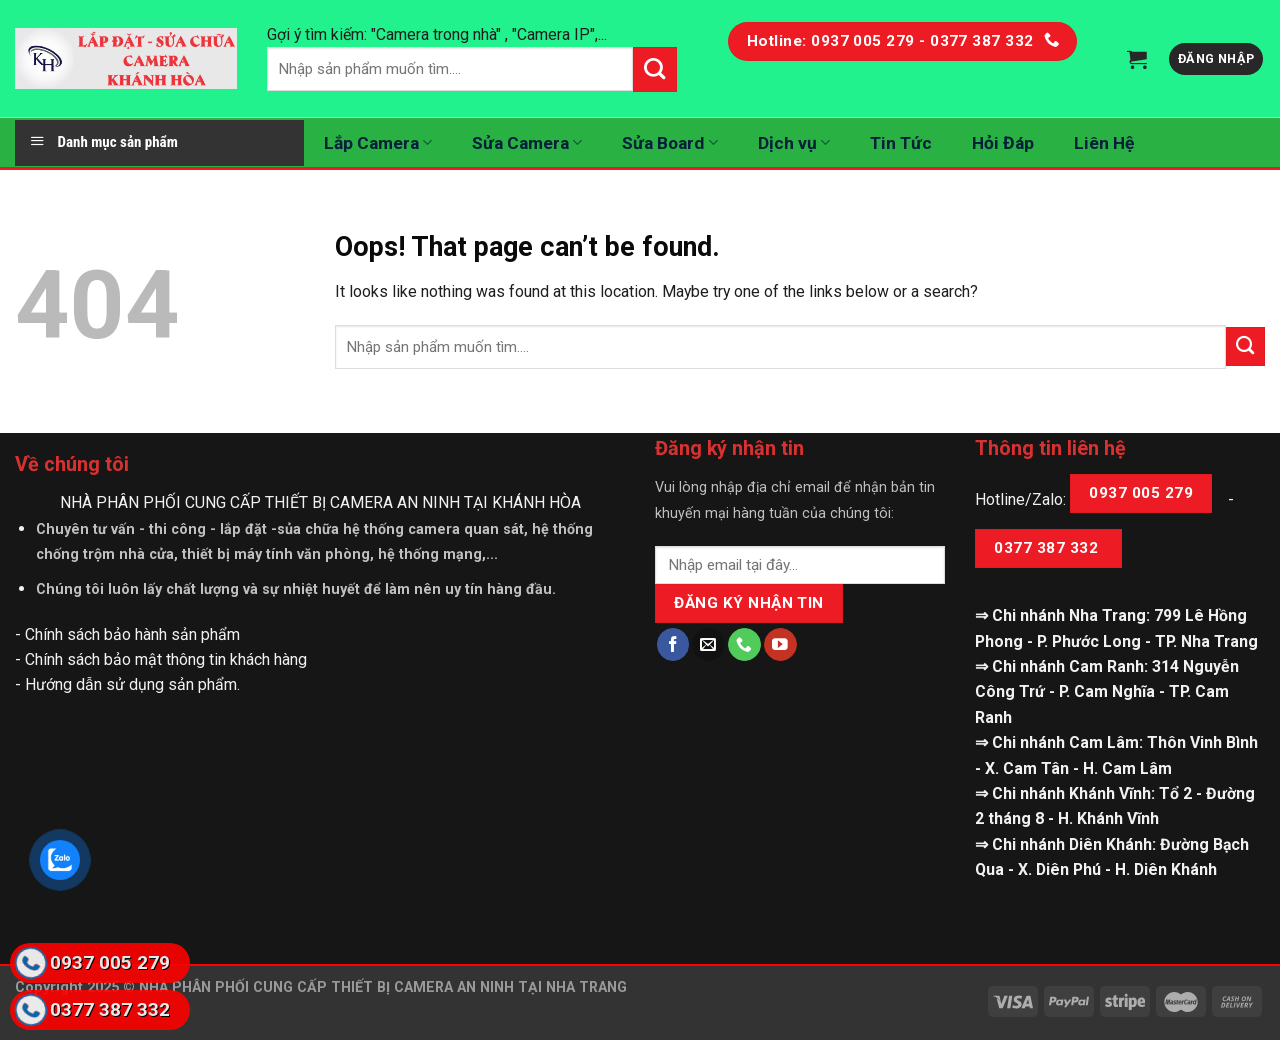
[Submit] (1245, 346)
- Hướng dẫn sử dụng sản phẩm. (127, 684)
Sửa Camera (527, 143)
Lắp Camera (378, 143)
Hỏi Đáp (1003, 143)
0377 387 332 (1048, 548)
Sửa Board (669, 143)
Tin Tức (901, 143)
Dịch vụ (794, 143)
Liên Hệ (1104, 143)
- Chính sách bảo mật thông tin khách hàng (161, 659)
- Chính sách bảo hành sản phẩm (127, 634)
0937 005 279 (1141, 493)
